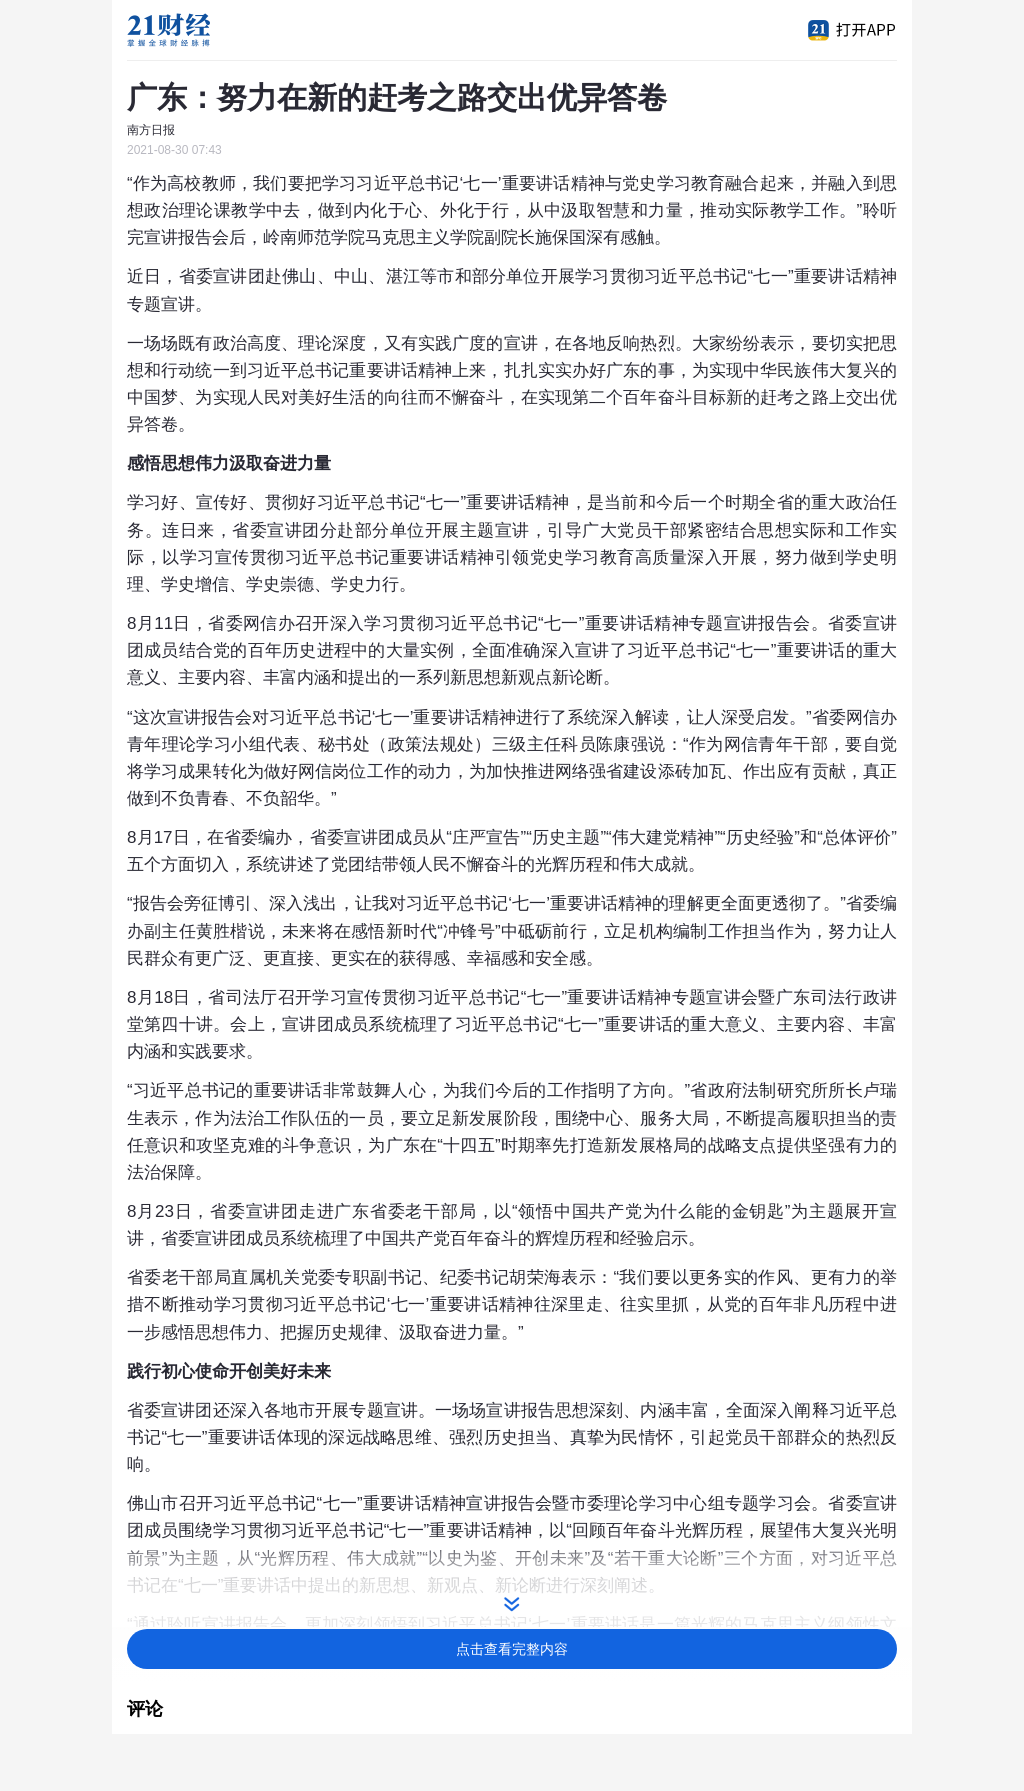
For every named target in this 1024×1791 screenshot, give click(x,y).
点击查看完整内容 (512, 1649)
